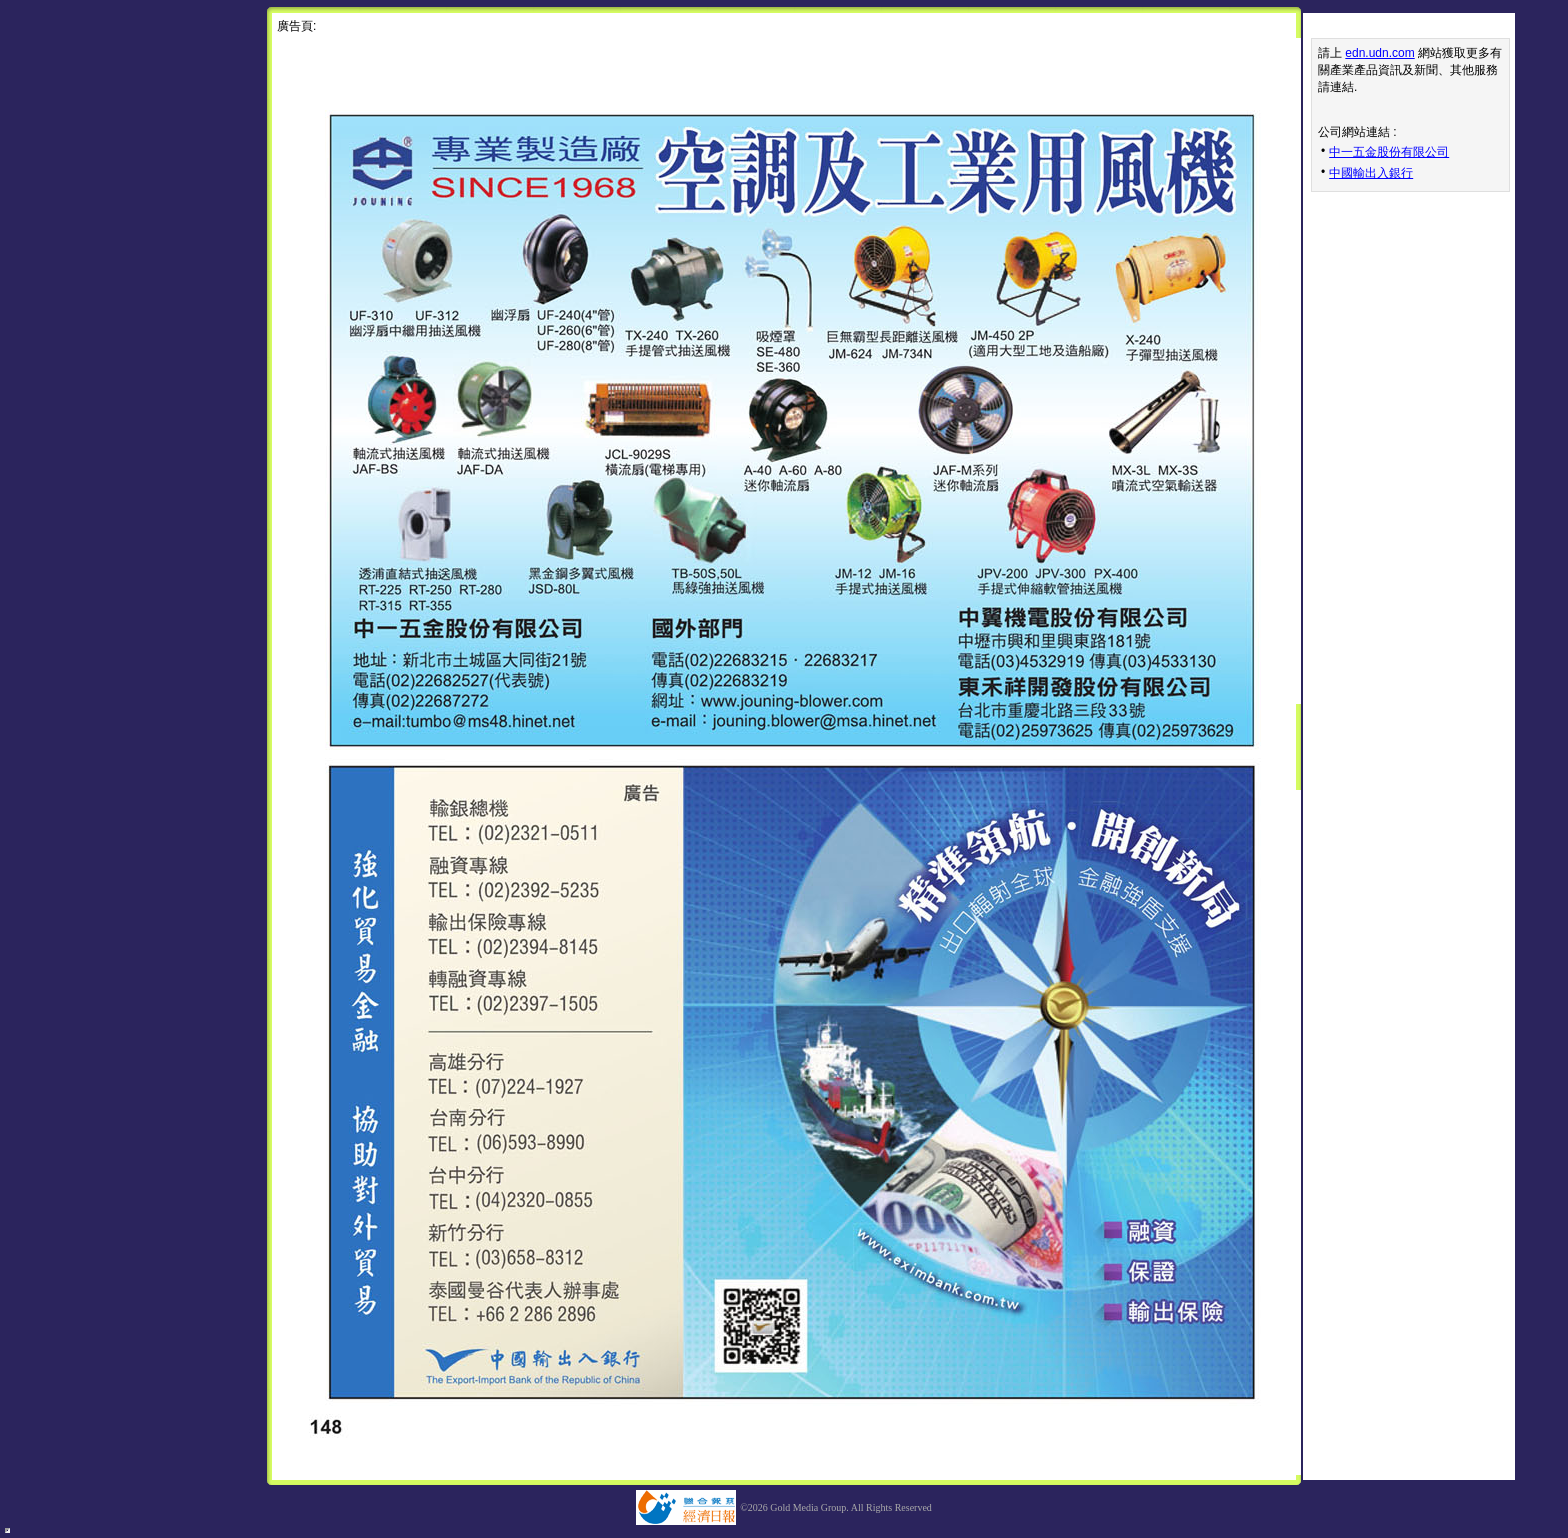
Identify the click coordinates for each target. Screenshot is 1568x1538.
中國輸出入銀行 (1371, 173)
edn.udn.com (1379, 53)
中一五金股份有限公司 (1389, 152)
